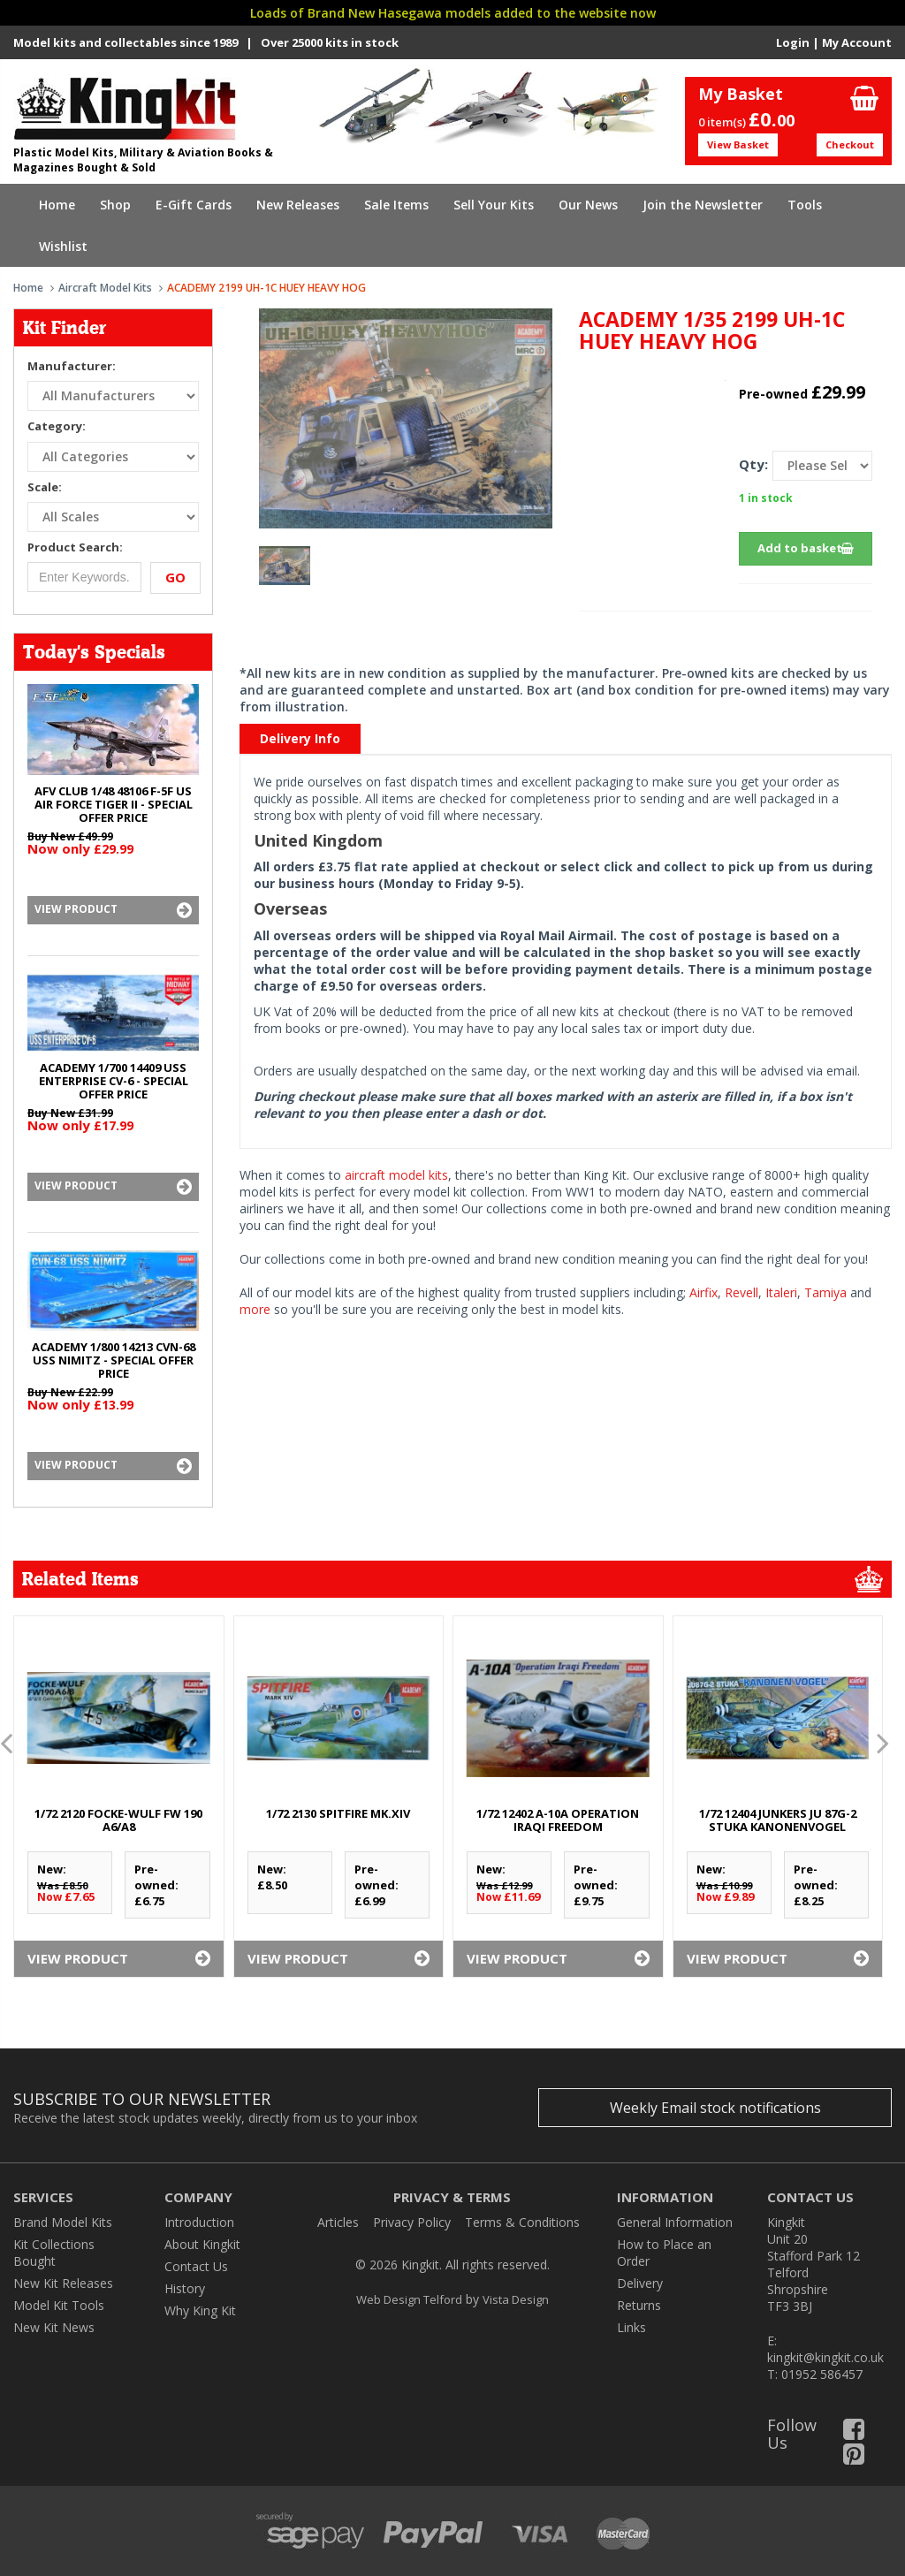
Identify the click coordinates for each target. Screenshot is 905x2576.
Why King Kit (200, 2310)
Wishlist (63, 246)
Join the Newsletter (703, 204)
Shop (115, 204)
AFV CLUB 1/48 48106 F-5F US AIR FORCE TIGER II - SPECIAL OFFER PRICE (113, 804)
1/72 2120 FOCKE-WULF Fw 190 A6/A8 (118, 1820)
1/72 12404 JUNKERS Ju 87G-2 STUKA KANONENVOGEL (777, 1820)
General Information (675, 2222)
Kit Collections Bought (54, 2252)
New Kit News (54, 2327)
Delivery (640, 2283)
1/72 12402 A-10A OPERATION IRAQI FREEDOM (557, 1820)
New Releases (297, 204)
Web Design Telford (409, 2299)
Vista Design (516, 2299)
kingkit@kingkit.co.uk (825, 2357)
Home (57, 204)
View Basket (738, 144)
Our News (588, 204)
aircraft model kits (396, 1174)
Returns (639, 2305)
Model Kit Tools (58, 2305)
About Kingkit (202, 2244)
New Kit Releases (63, 2283)
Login (793, 42)
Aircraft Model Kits (105, 287)
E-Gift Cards (194, 204)
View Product (113, 910)
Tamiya (825, 1292)
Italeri (781, 1292)
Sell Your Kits (493, 204)
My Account (857, 42)
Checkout (849, 144)
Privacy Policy (412, 2222)
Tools (804, 204)
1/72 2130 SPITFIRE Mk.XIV (338, 1813)
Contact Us (196, 2266)
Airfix (703, 1292)
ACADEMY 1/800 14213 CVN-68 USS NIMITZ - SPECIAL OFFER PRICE (113, 1360)
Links (631, 2327)
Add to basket (805, 548)
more (255, 1309)
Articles (338, 2222)
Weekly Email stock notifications (715, 2107)
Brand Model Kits (62, 2222)
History (184, 2288)
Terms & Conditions (522, 2222)
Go (175, 577)
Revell (741, 1292)
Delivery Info (300, 738)
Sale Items (396, 204)
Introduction (199, 2222)
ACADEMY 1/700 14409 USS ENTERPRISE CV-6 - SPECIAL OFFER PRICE (113, 1081)
